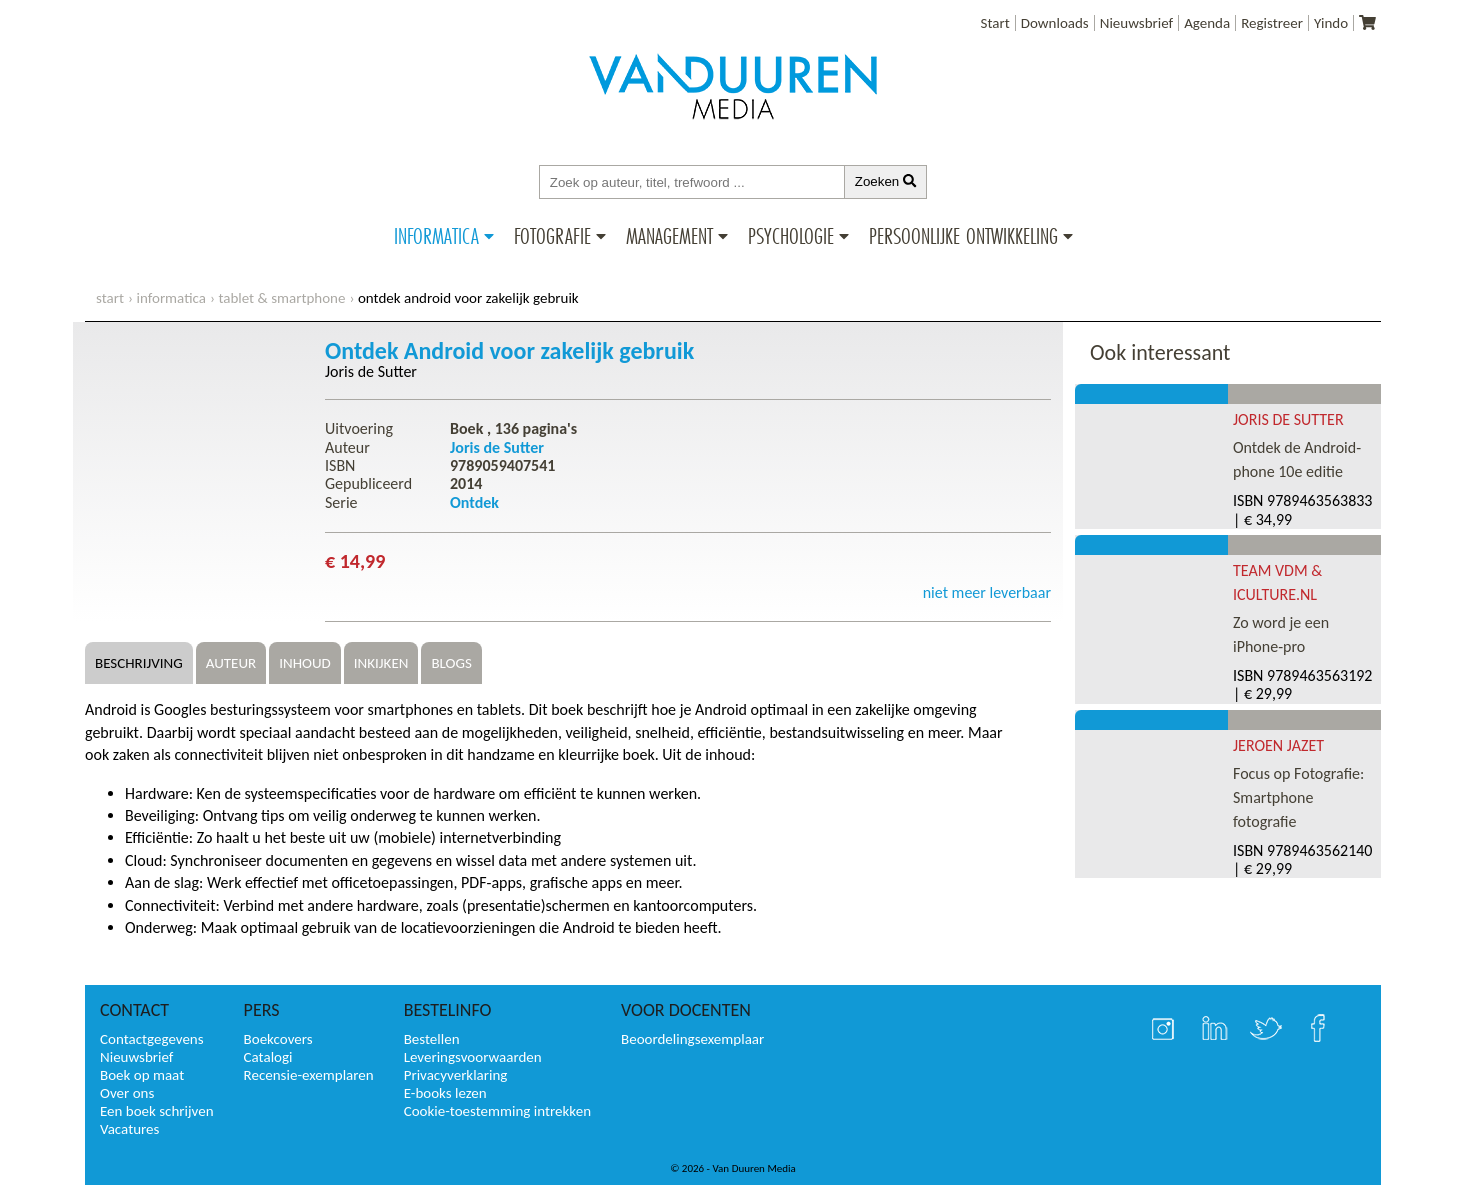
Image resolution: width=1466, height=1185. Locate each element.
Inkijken (381, 663)
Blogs (451, 663)
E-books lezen (445, 1093)
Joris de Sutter (371, 371)
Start (995, 23)
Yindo (1331, 23)
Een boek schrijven (157, 1111)
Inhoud (305, 663)
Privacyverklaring (456, 1075)
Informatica (436, 236)
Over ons (127, 1093)
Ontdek (474, 502)
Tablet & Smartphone (281, 298)
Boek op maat (142, 1075)
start (110, 298)
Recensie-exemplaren (309, 1075)
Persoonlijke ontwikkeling (963, 236)
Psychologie (791, 236)
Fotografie (552, 236)
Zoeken (886, 181)
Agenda (1207, 23)
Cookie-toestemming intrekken (497, 1111)
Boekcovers (278, 1039)
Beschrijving (139, 663)
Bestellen (432, 1039)
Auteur (231, 663)
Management (669, 236)
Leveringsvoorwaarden (473, 1057)
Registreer (1272, 23)
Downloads (1055, 23)
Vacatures (129, 1129)
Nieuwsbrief (1136, 23)
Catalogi (268, 1057)
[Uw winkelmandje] (1367, 23)
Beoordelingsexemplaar (692, 1039)
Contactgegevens (152, 1039)
